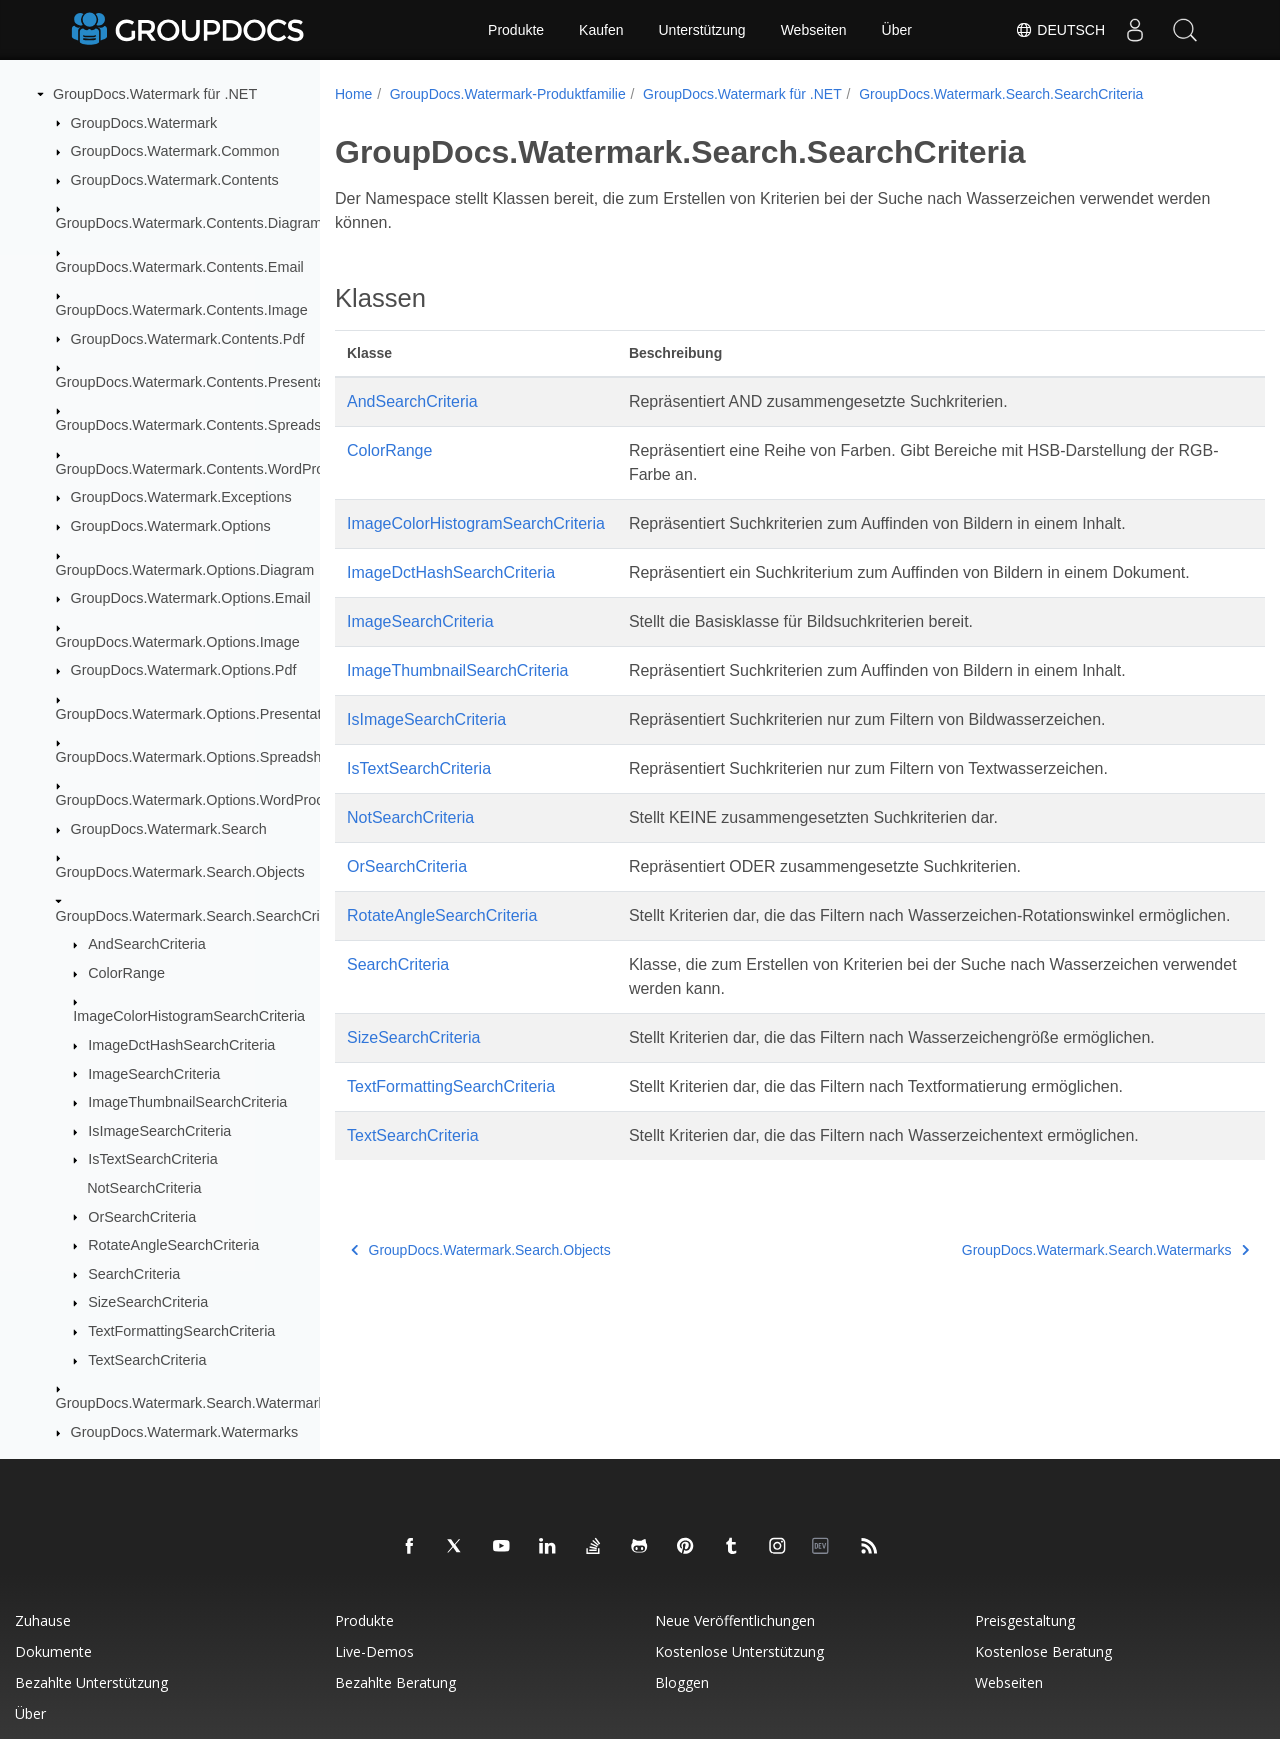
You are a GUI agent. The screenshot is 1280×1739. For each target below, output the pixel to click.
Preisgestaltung (1025, 1620)
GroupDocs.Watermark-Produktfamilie (508, 94)
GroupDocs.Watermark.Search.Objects (180, 872)
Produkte (516, 30)
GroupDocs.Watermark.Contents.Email (180, 267)
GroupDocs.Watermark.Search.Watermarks (194, 1403)
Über (897, 30)
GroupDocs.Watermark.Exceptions (181, 497)
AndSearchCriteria (147, 944)
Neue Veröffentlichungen (735, 1620)
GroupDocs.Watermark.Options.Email (191, 598)
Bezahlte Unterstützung (91, 1682)
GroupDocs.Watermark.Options (171, 526)
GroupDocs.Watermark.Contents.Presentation (202, 382)
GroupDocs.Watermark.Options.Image (178, 642)
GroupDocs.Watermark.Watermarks (185, 1432)
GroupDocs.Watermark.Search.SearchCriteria (202, 916)
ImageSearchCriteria (154, 1074)
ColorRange (126, 973)
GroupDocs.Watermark (144, 123)
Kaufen (601, 30)
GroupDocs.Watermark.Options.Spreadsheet (199, 757)
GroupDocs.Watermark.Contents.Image (182, 310)
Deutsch (1060, 30)
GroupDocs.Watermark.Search (169, 829)
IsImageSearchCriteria (159, 1131)
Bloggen (682, 1682)
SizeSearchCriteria (148, 1302)
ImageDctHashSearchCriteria (181, 1045)
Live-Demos (374, 1651)
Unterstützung (701, 30)
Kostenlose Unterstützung (739, 1651)
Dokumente (53, 1651)
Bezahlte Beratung (395, 1682)
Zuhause (43, 1620)
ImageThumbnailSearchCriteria (187, 1102)
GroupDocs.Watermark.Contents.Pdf (188, 339)
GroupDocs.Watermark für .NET (155, 94)
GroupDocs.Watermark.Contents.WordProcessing (215, 469)
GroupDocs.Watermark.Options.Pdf (184, 670)
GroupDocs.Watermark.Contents (175, 180)
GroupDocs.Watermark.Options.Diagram (185, 570)
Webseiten (814, 30)
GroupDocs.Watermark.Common (175, 151)
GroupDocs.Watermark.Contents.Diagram (189, 223)
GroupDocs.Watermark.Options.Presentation (198, 714)
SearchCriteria (134, 1274)
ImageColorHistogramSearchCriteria (189, 1016)
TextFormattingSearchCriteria (181, 1331)
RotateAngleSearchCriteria (173, 1245)
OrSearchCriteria (142, 1217)
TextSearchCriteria (147, 1360)
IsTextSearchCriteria (153, 1159)
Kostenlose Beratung (1043, 1651)
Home (353, 94)
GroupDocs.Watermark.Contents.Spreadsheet (203, 425)
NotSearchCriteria (144, 1188)
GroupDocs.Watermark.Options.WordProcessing (211, 800)
